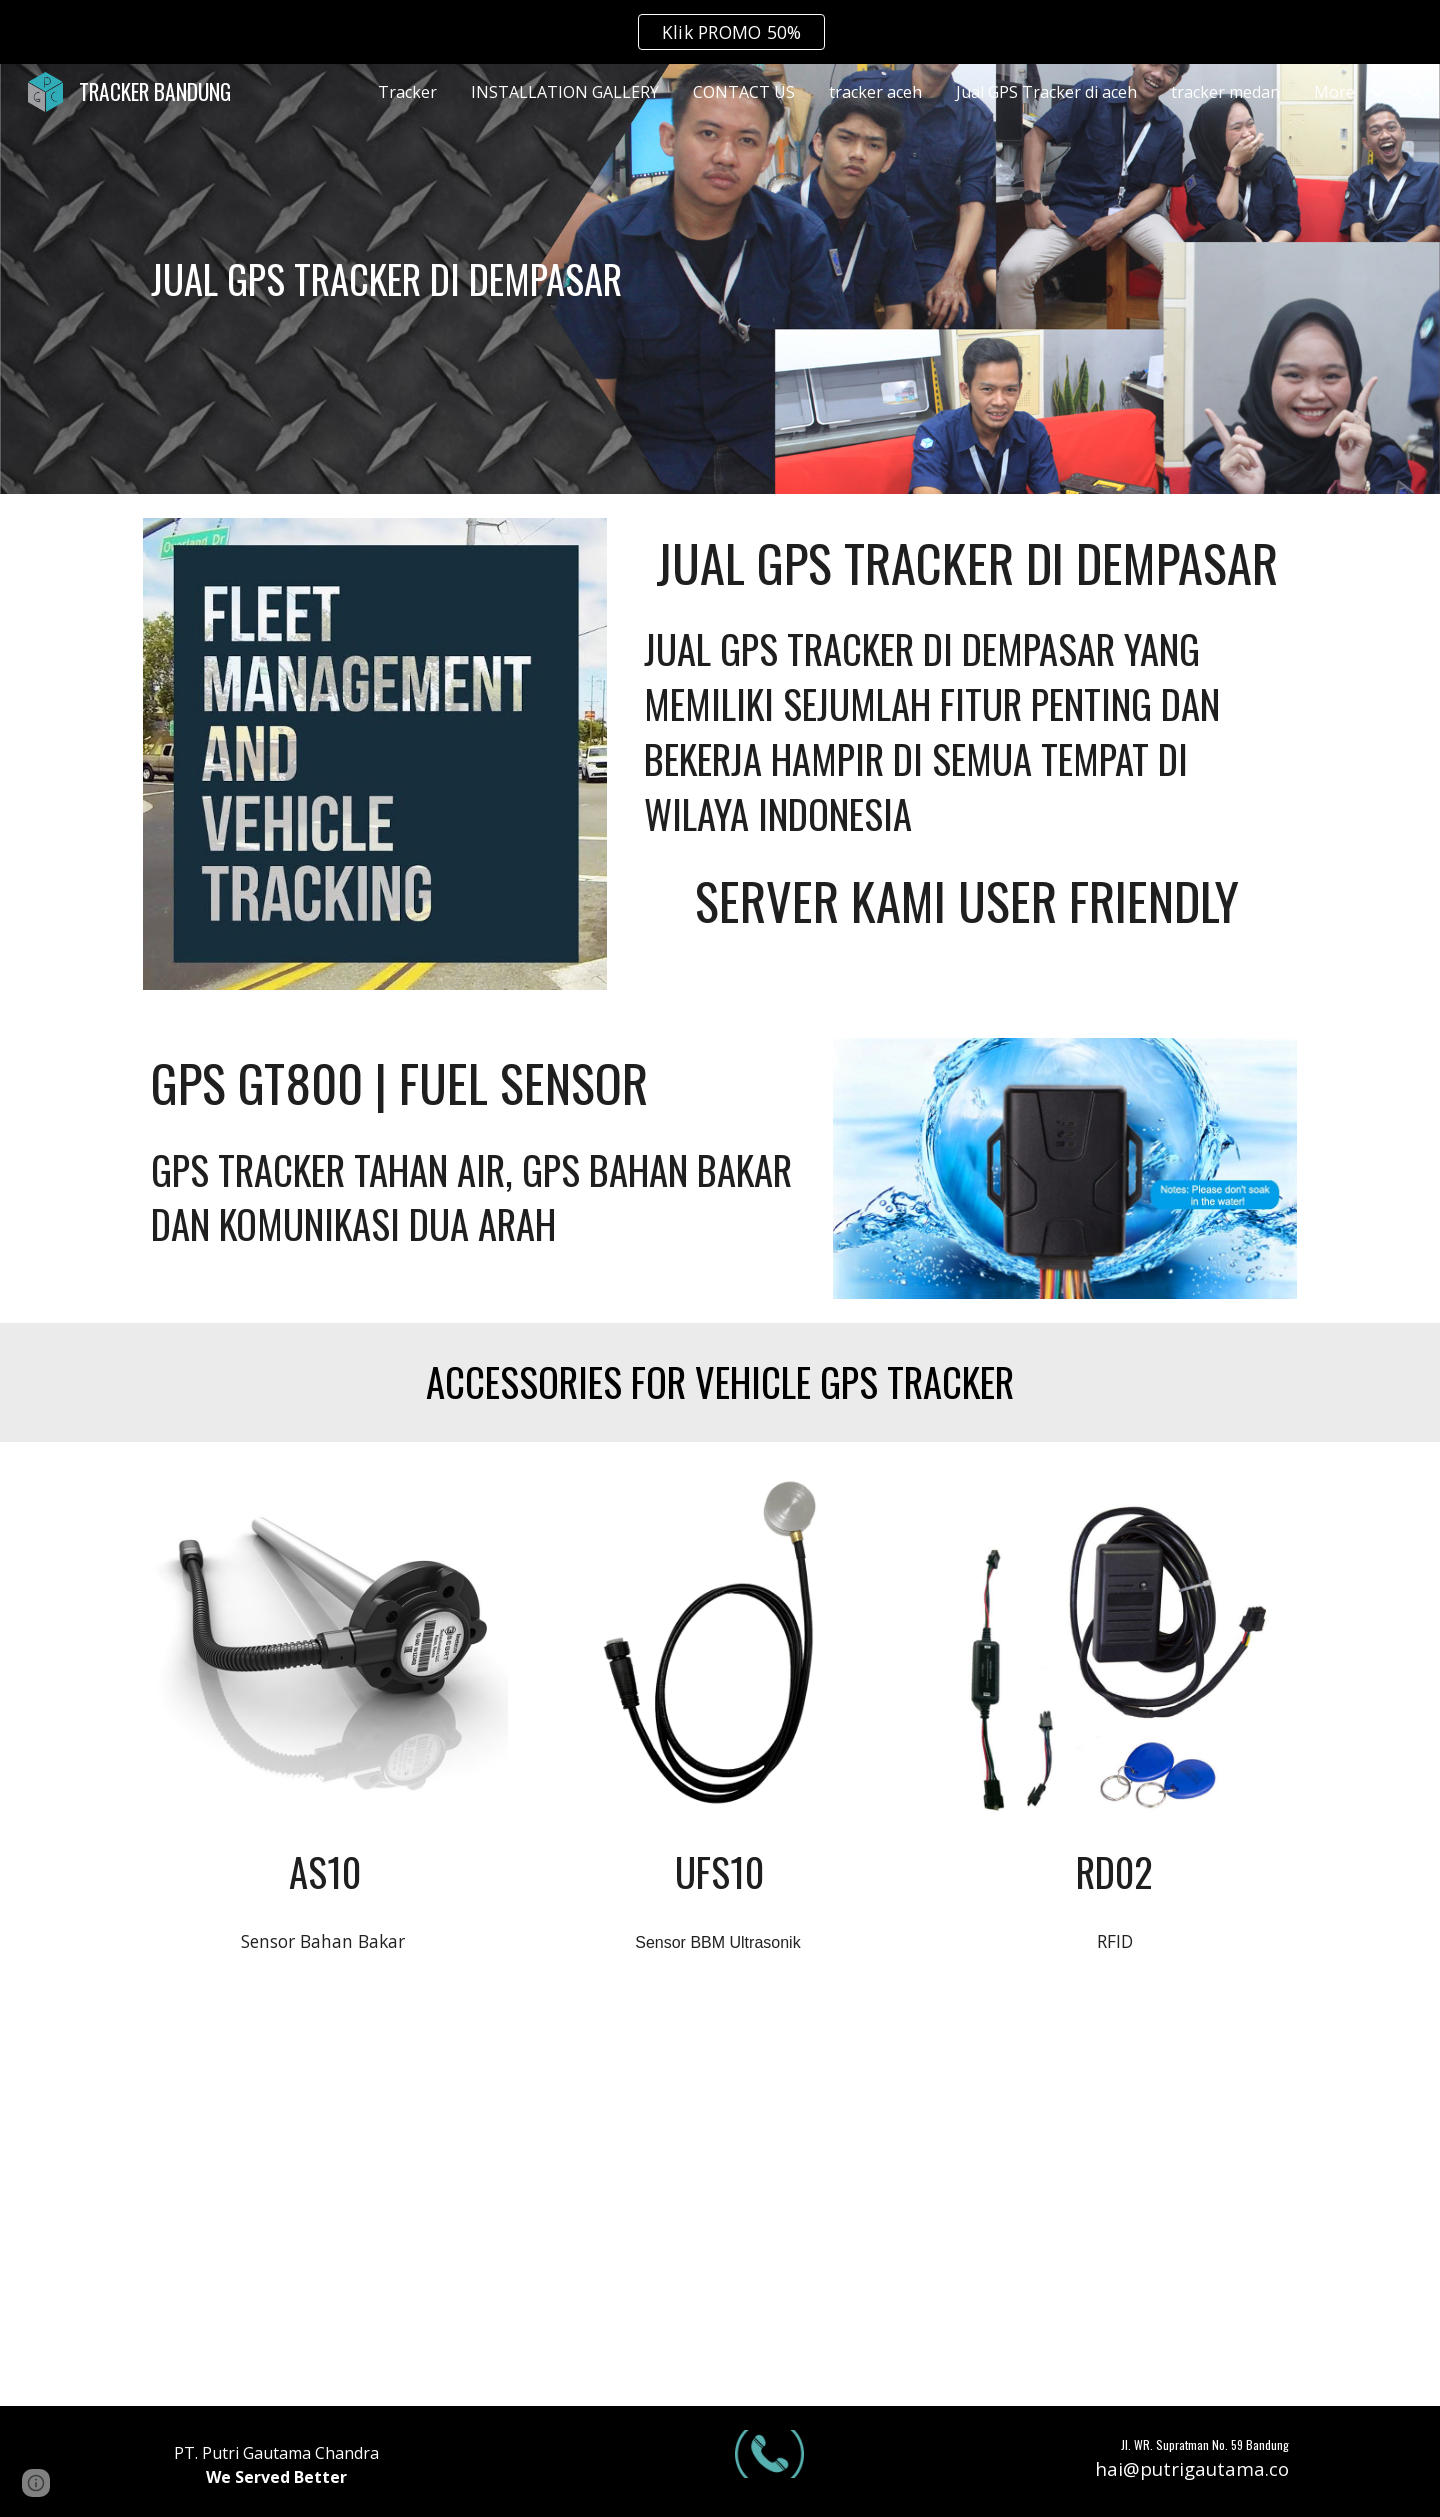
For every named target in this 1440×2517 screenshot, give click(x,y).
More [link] (1334, 92)
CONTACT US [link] (744, 92)
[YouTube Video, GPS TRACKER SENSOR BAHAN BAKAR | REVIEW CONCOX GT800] (1114, 2199)
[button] (1416, 92)
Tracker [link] (407, 92)
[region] (720, 32)
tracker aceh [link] (875, 92)
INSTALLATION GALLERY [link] (565, 92)
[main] (572, 279)
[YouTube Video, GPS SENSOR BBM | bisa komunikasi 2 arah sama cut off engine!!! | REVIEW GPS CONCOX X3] (719, 2199)
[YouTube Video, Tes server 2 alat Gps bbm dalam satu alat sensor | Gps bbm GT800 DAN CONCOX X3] (325, 2199)
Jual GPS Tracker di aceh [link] (1046, 92)
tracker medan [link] (1225, 92)
